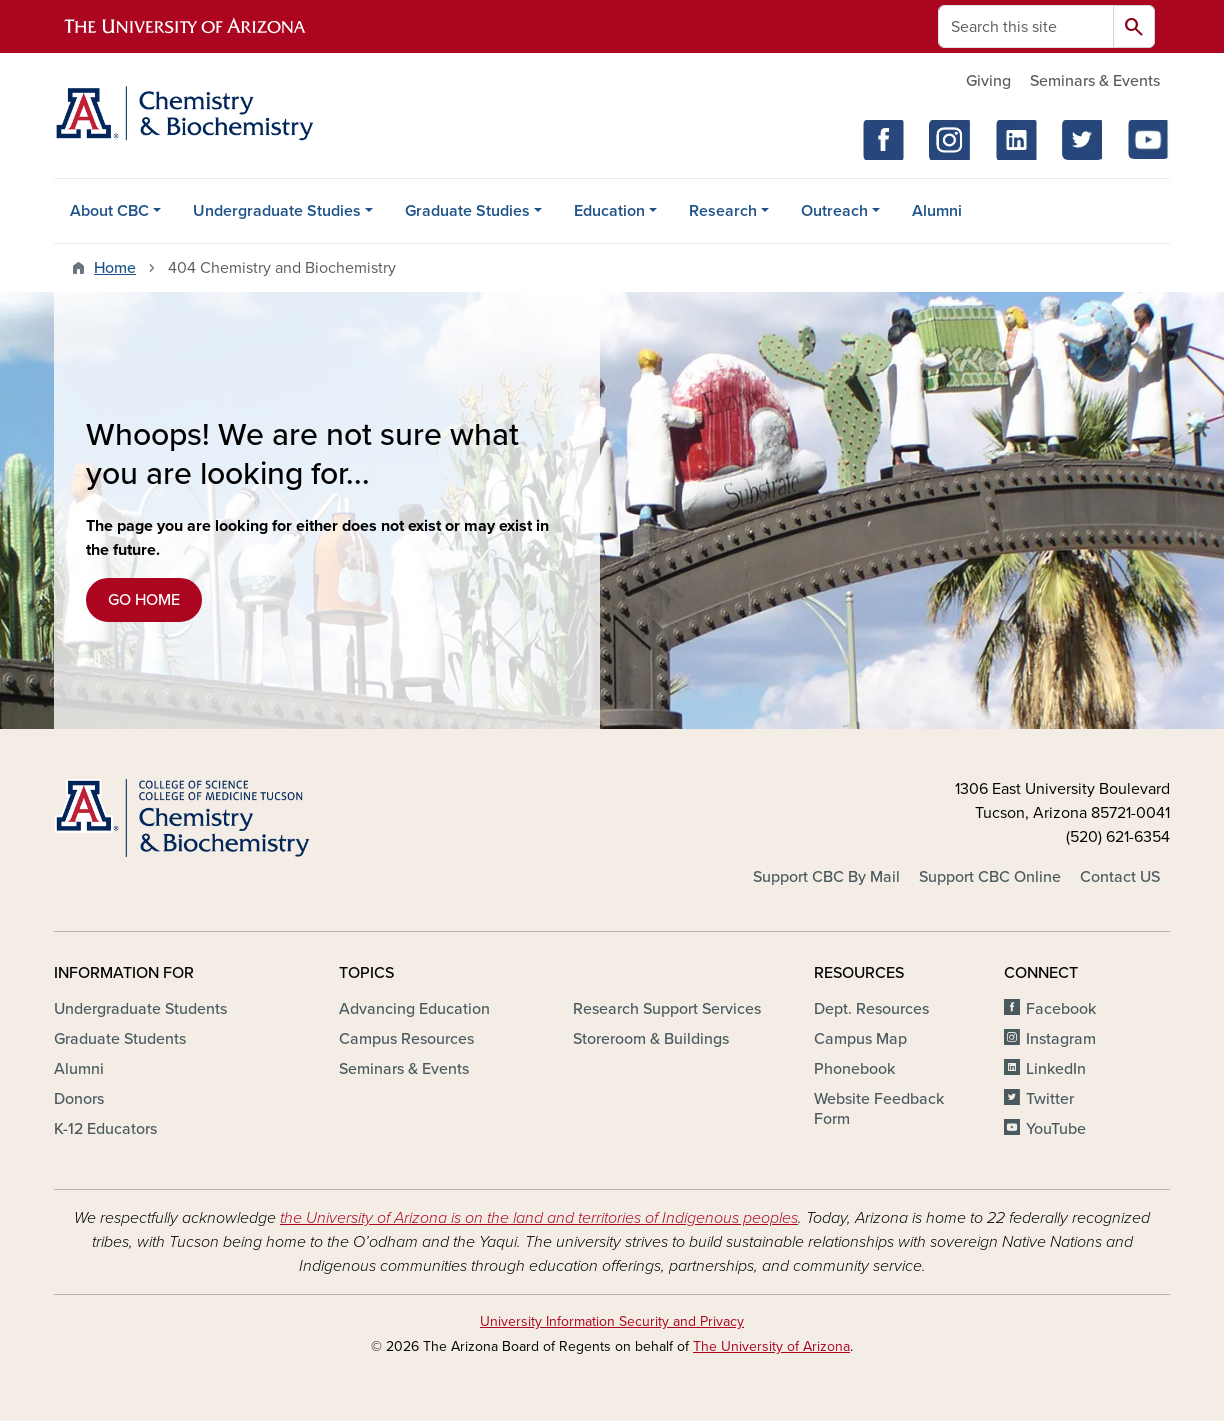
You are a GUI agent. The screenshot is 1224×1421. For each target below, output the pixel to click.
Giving (988, 81)
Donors (79, 1099)
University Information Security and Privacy (612, 1321)
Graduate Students (120, 1039)
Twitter (1050, 1099)
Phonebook (854, 1069)
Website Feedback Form (879, 1109)
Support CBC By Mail (826, 877)
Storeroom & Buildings (651, 1039)
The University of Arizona (771, 1346)
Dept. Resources (871, 1009)
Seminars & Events (1095, 81)
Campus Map (860, 1039)
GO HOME (144, 600)
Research (723, 211)
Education (609, 211)
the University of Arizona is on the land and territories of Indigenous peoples (539, 1218)
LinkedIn (1056, 1069)
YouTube (1056, 1129)
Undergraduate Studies (277, 211)
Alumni (937, 211)
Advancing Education (414, 1009)
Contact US (1120, 877)
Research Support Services (667, 1009)
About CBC (109, 211)
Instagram (1061, 1039)
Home (115, 268)
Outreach (834, 211)
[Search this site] (1026, 26)
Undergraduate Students (140, 1009)
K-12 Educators (105, 1129)
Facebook (1061, 1009)
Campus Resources (406, 1039)
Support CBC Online (990, 877)
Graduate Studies (467, 211)
